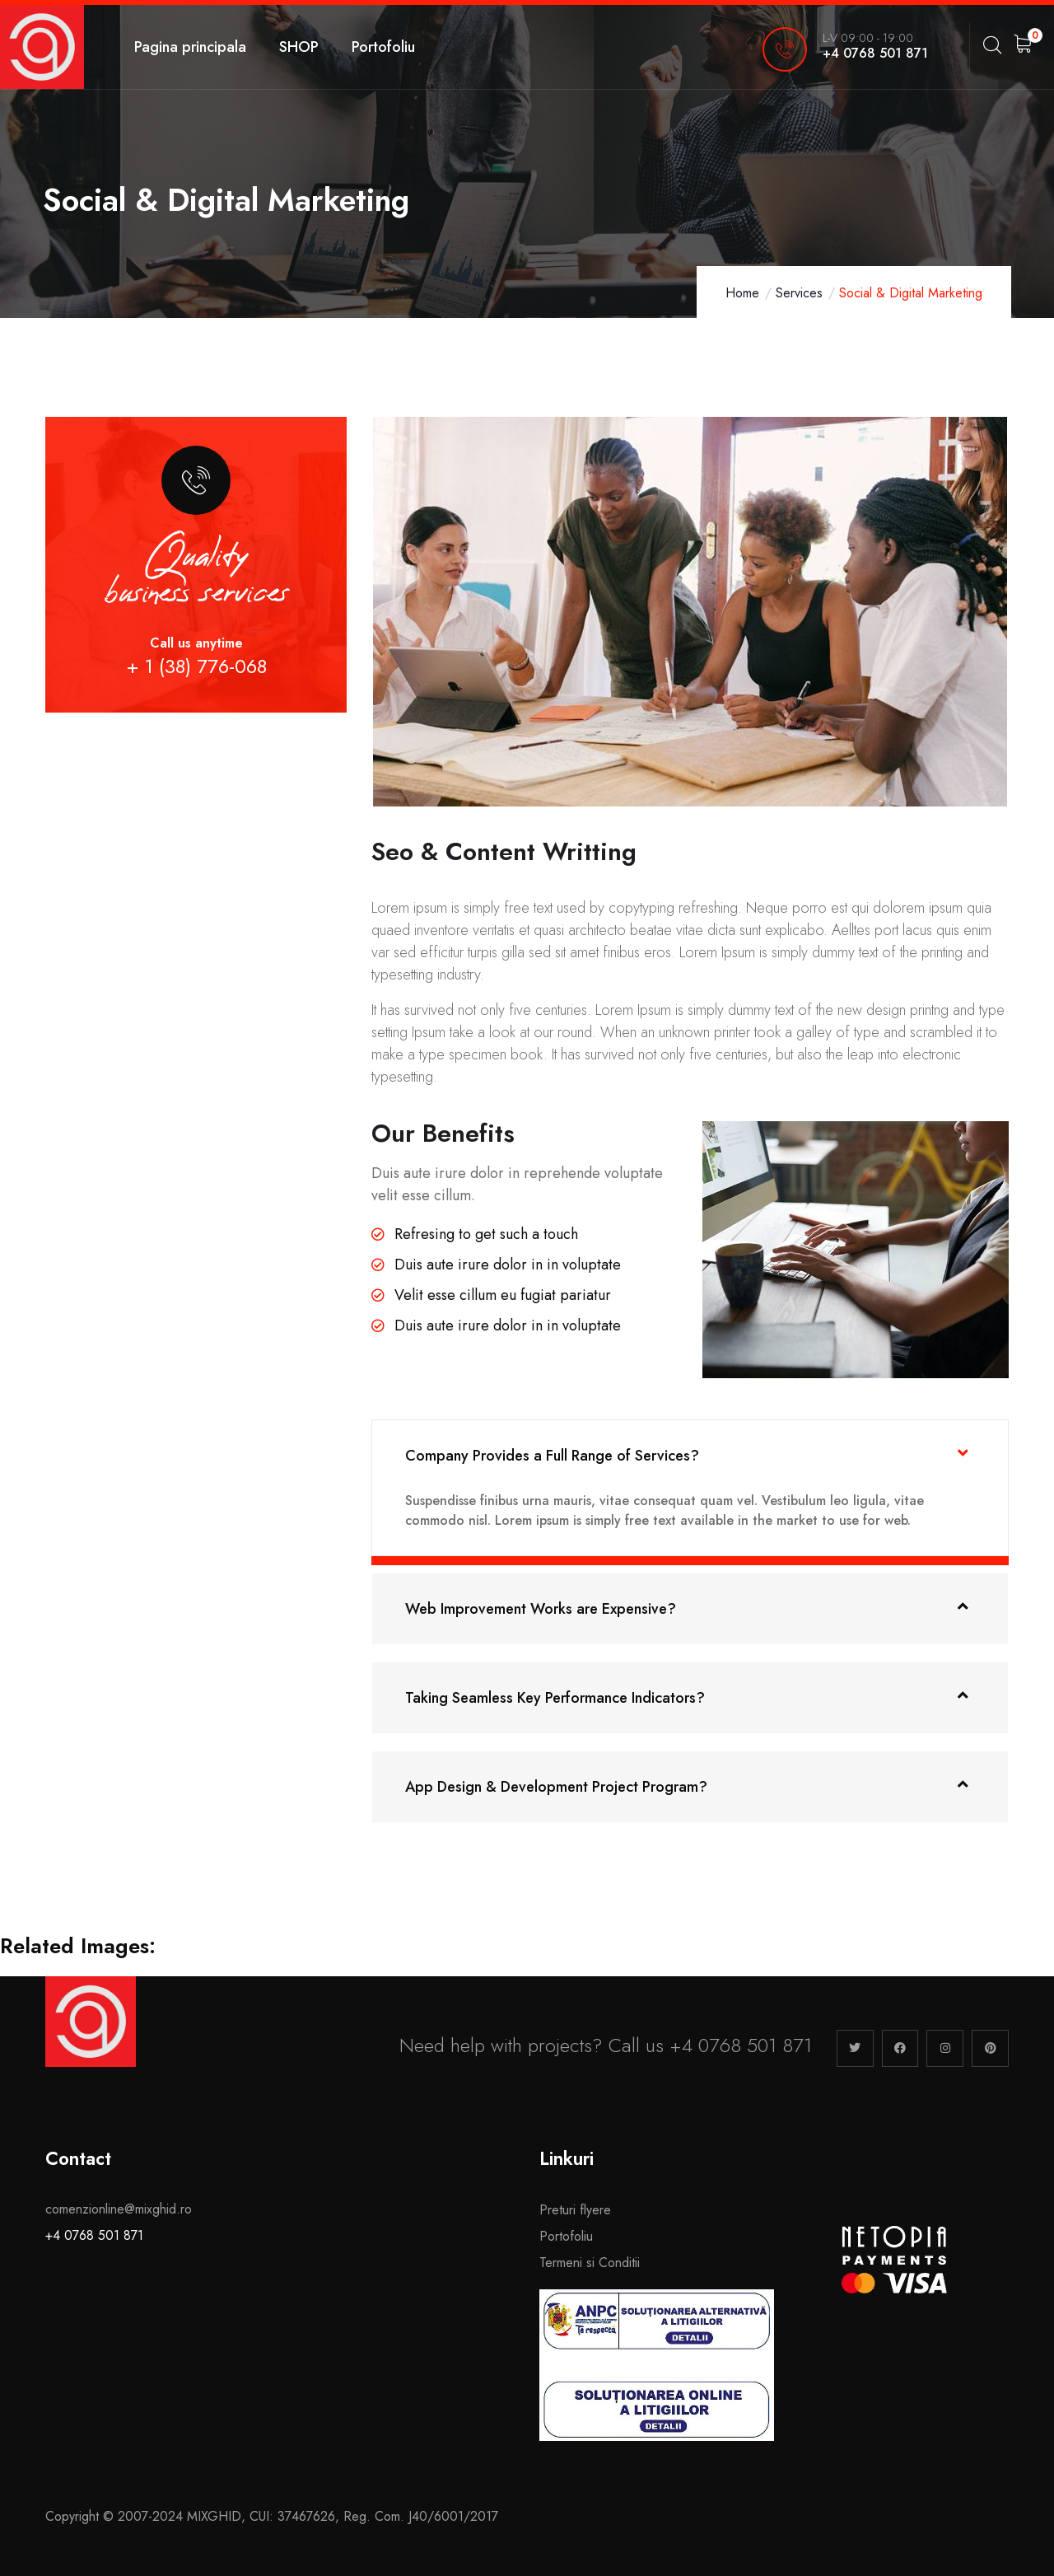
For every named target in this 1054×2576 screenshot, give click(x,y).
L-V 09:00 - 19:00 (868, 38)
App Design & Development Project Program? (556, 1787)
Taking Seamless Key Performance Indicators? (555, 1698)
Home (742, 292)
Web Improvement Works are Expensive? (540, 1609)
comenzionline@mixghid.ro (118, 2209)
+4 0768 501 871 (94, 2235)
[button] (690, 1455)
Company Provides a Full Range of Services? (552, 1455)
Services (799, 292)
